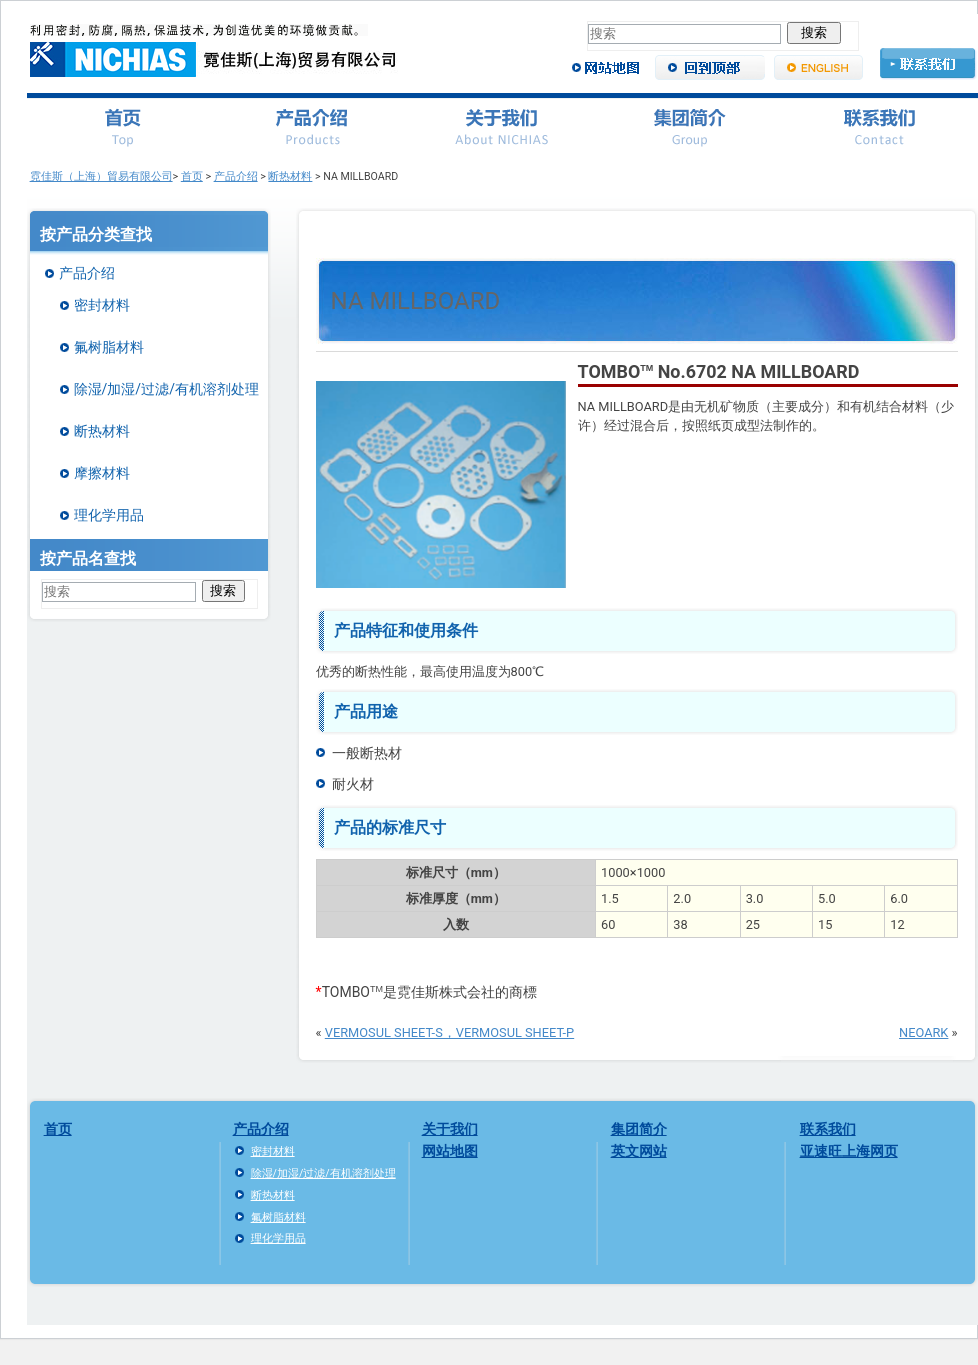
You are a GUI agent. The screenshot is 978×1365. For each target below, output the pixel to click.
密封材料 (102, 305)
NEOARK (923, 1032)
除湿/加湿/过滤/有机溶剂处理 (166, 389)
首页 (192, 176)
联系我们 (828, 1129)
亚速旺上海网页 (849, 1151)
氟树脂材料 (109, 347)
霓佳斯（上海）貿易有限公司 (101, 176)
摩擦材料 (102, 473)
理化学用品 (109, 515)
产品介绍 (236, 176)
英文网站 (639, 1151)
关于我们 (450, 1129)
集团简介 (639, 1129)
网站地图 (450, 1151)
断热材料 (290, 176)
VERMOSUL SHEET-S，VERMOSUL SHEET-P (449, 1032)
